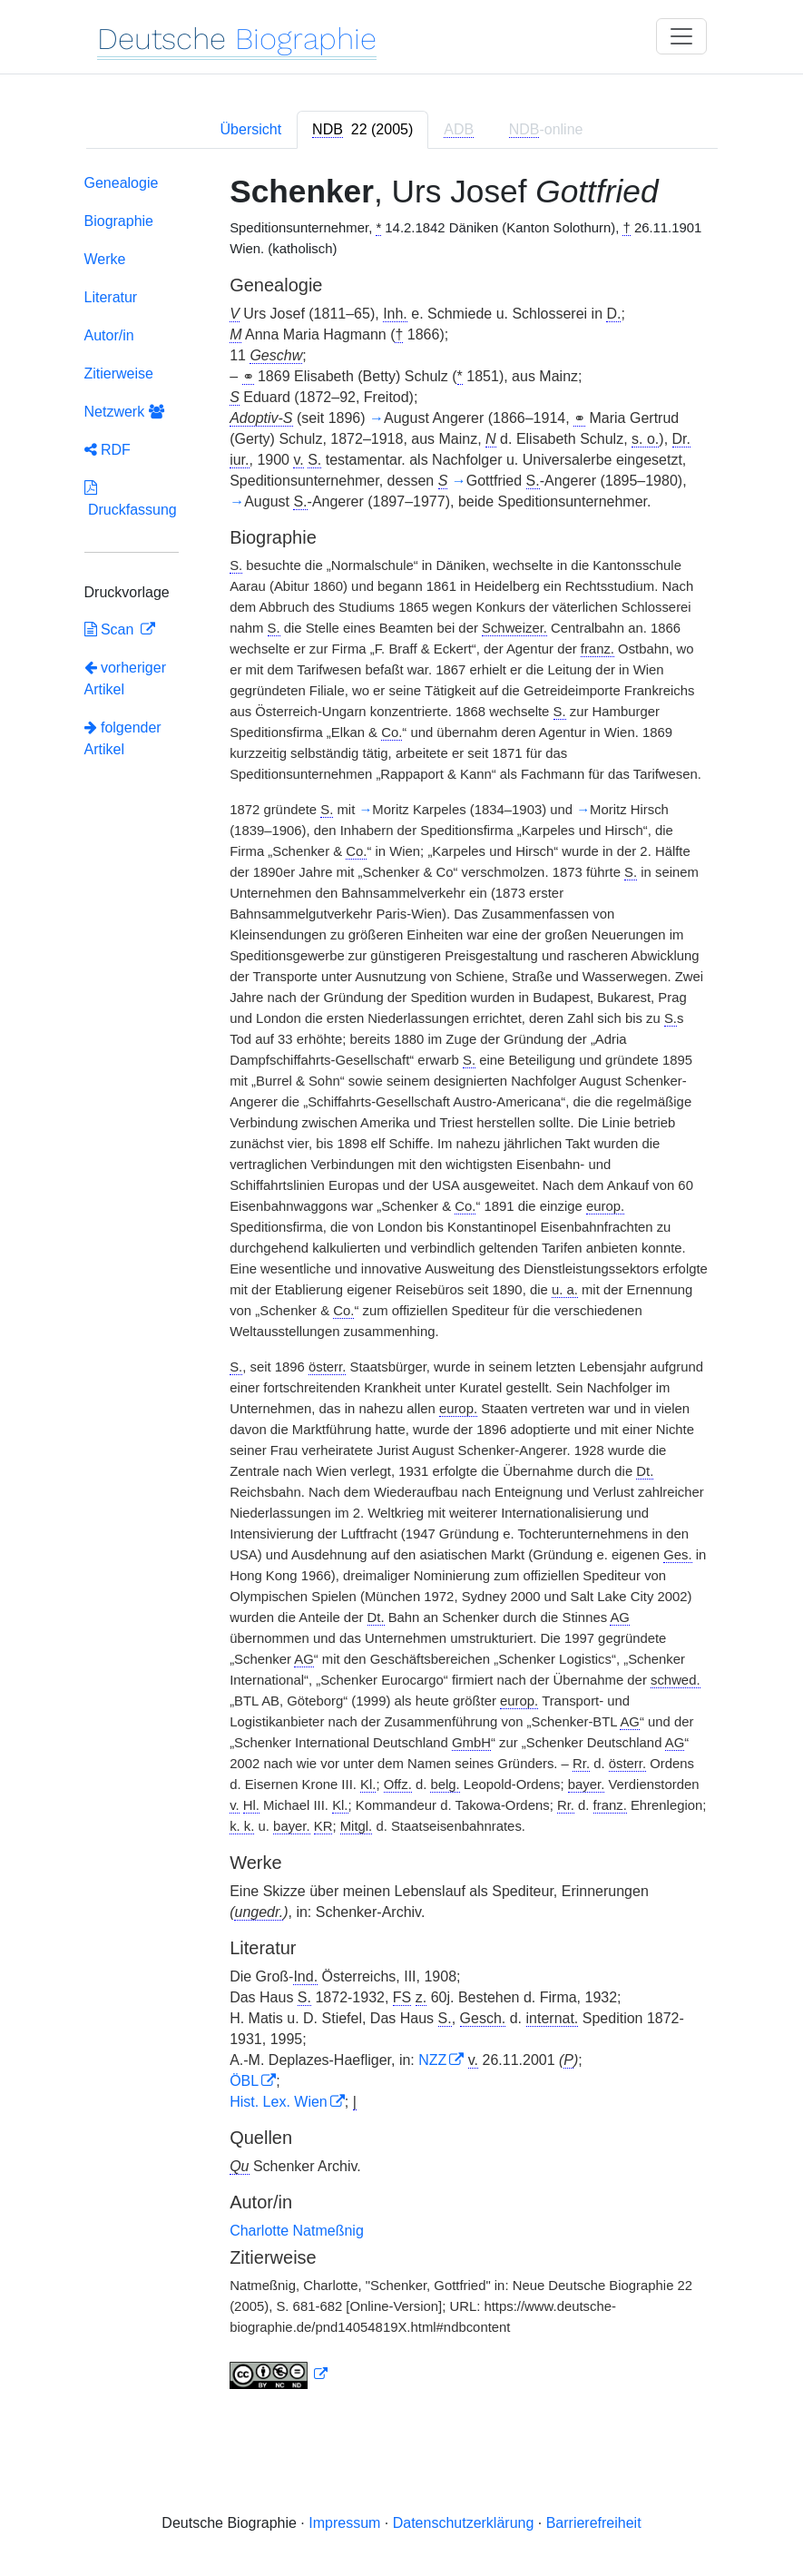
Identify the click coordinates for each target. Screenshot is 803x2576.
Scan (111, 629)
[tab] (362, 130)
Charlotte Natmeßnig (297, 2230)
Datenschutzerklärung (463, 2523)
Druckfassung (130, 498)
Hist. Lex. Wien (279, 2101)
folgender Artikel (123, 738)
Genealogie (121, 183)
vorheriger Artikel (125, 678)
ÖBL (244, 2081)
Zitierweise (118, 373)
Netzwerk (124, 411)
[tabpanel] (402, 1285)
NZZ (432, 2060)
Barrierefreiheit (593, 2523)
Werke (105, 259)
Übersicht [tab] (251, 129)
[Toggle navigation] (681, 36)
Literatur (111, 297)
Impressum (344, 2523)
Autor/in (109, 335)
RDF (107, 449)
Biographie (119, 221)
